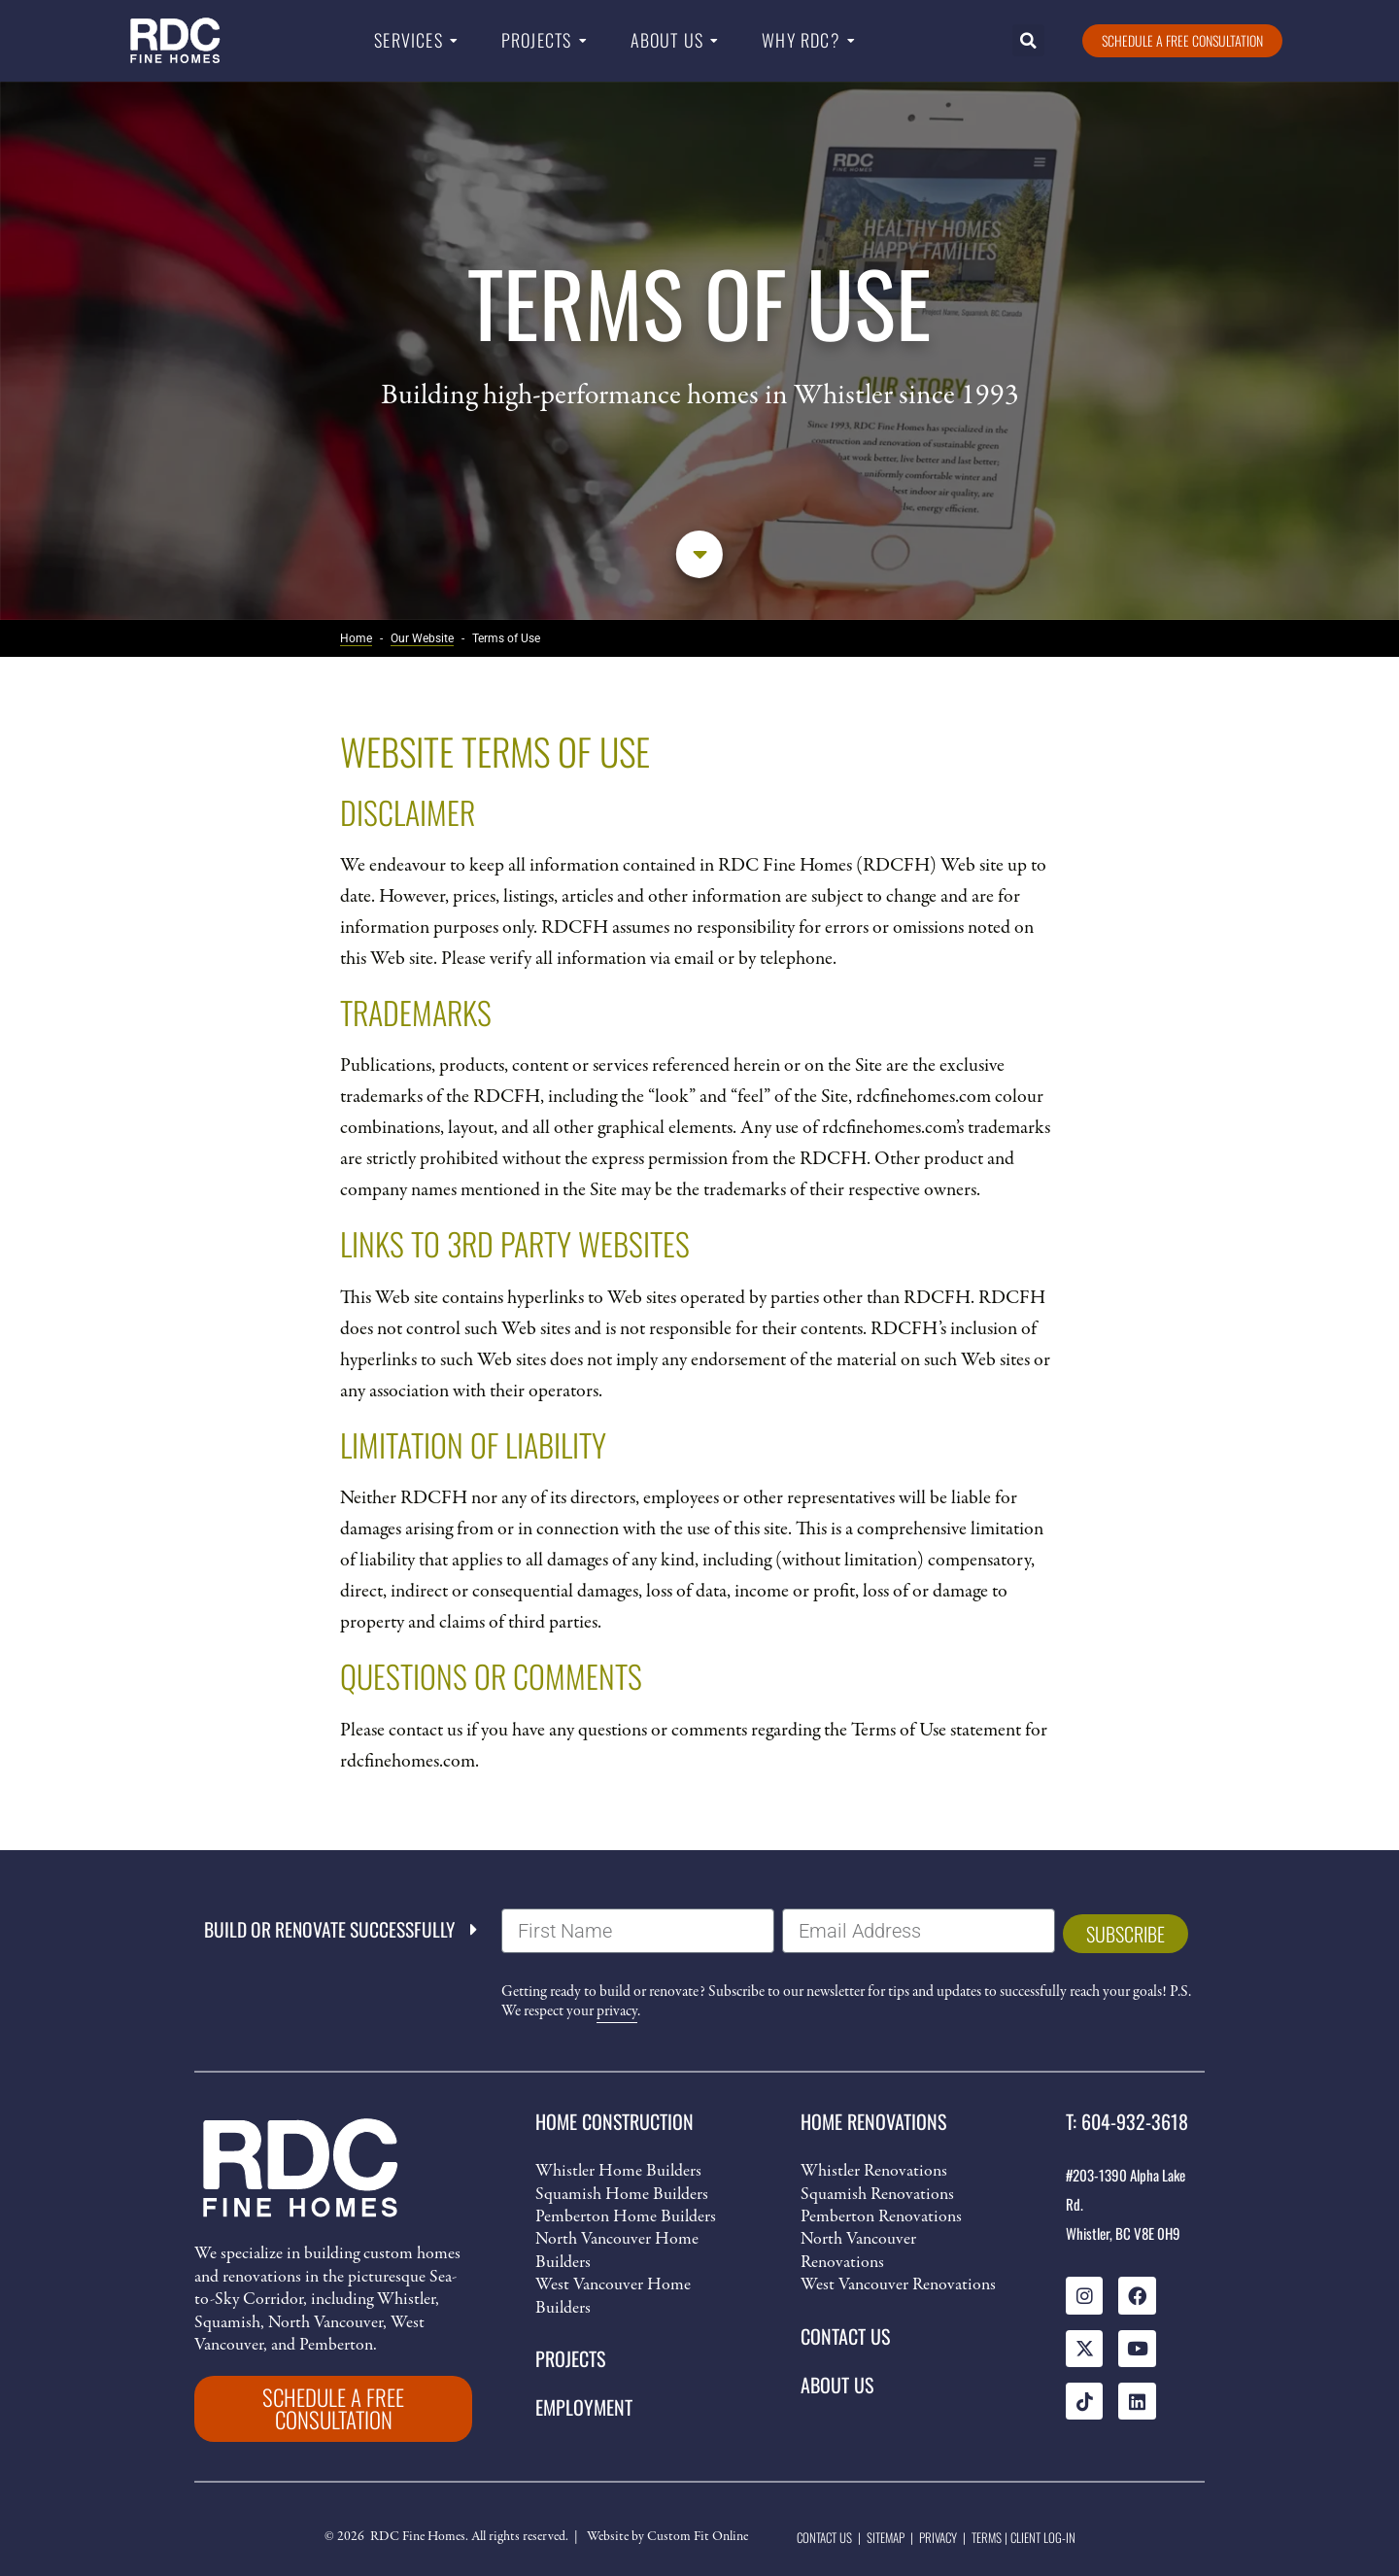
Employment (583, 2406)
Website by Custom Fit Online (667, 2537)
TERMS (987, 2537)
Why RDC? (801, 39)
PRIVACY (938, 2537)
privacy (617, 2011)
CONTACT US (824, 2537)
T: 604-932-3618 (1127, 2121)
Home (356, 638)
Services (408, 39)
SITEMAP (885, 2537)
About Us (667, 39)
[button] (1028, 40)
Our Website (422, 638)
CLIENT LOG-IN (1042, 2537)
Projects (536, 39)
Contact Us (845, 2336)
